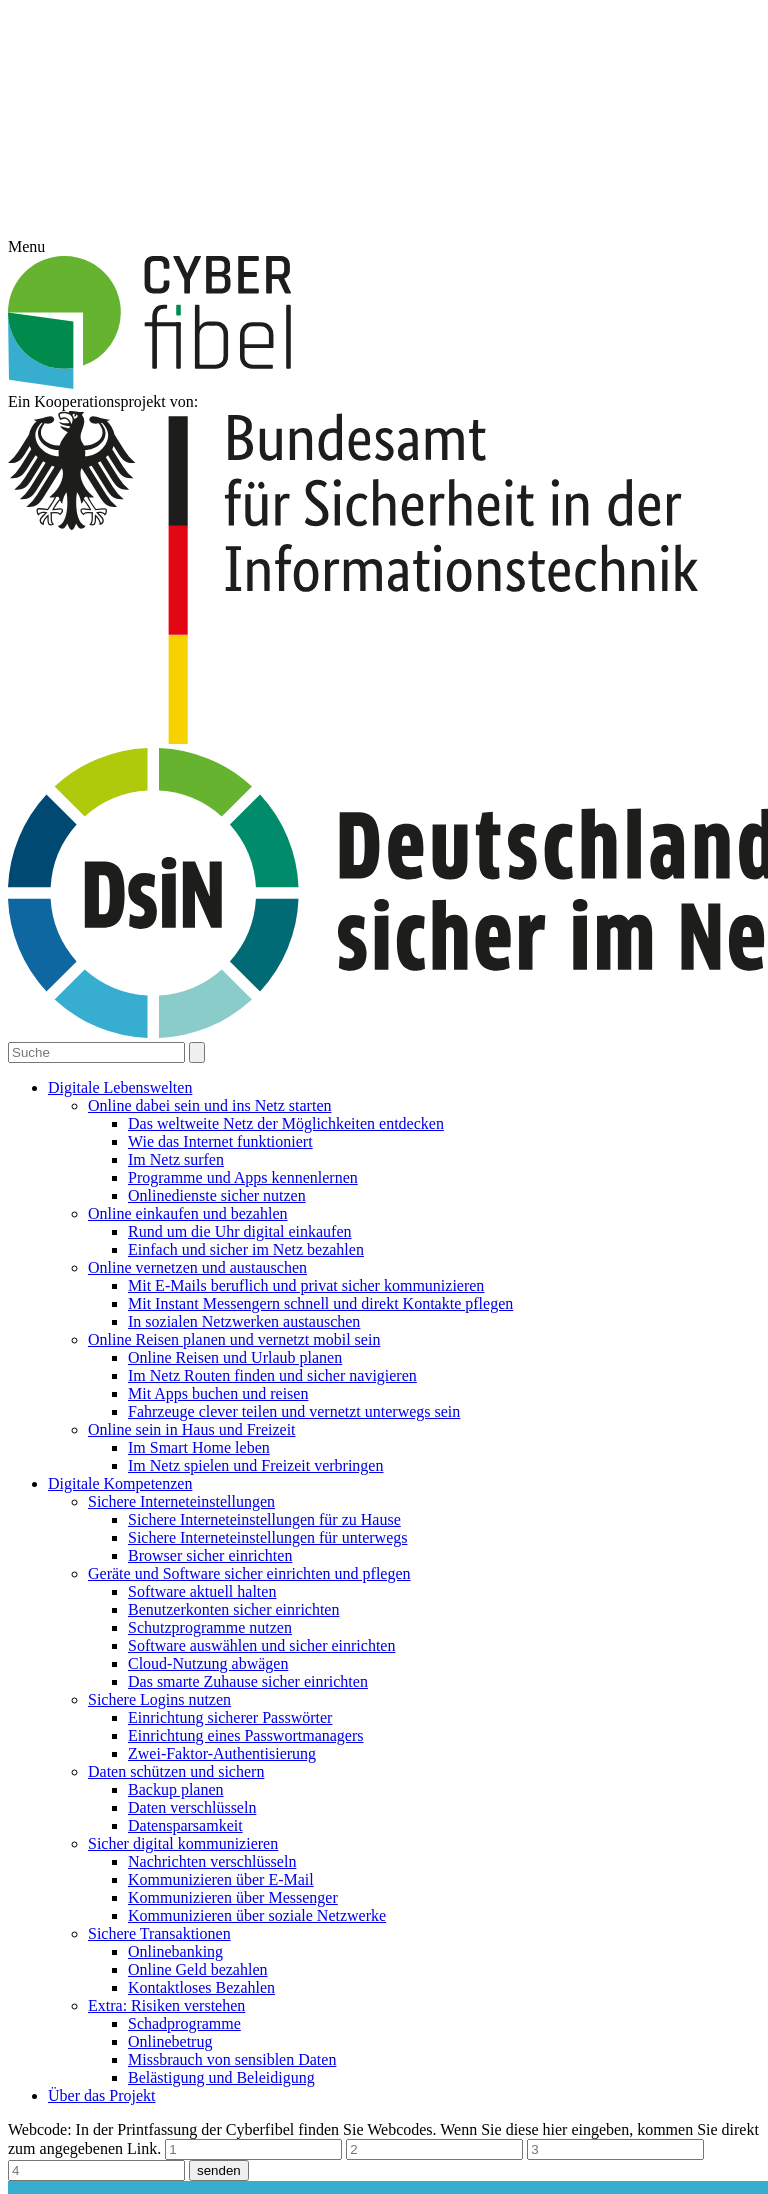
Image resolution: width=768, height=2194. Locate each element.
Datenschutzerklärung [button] (394, 1229)
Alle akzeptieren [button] (384, 1107)
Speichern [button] (384, 1164)
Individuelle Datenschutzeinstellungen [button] (384, 1206)
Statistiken (462, 1050)
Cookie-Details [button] (292, 1229)
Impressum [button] (485, 1229)
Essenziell (289, 1050)
